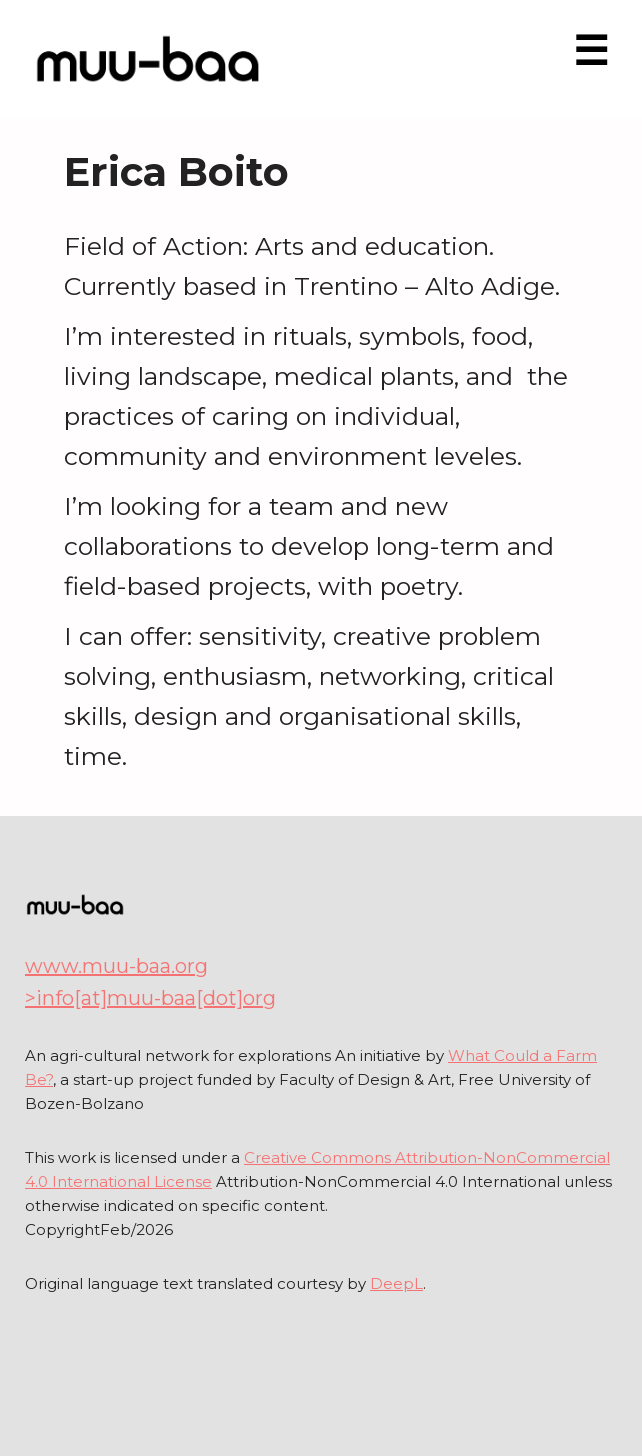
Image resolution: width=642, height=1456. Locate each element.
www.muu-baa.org (116, 966)
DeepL (396, 1283)
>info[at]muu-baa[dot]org (150, 998)
